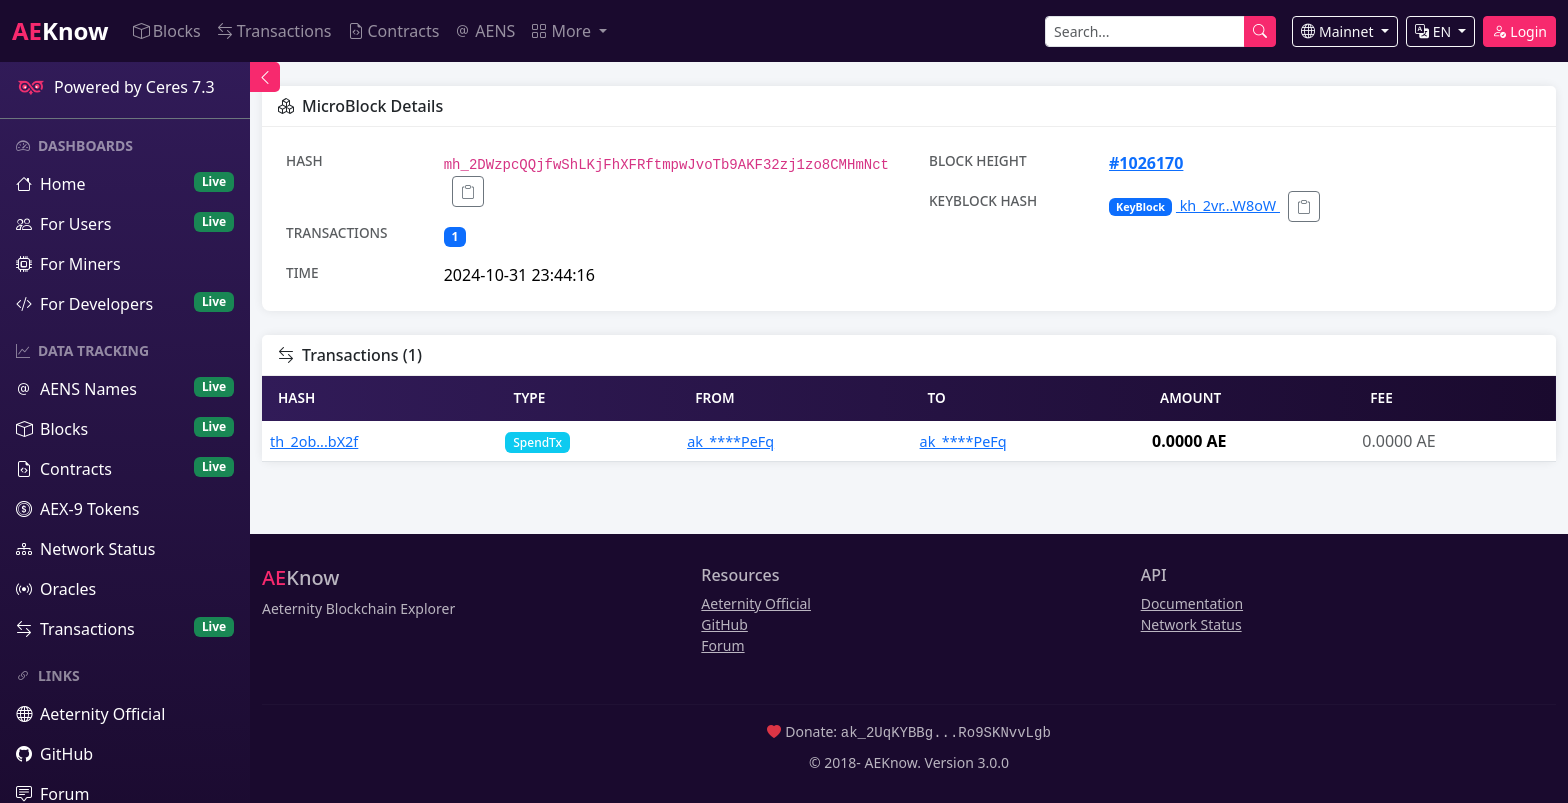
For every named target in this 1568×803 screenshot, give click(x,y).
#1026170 (1146, 163)
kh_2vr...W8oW (1194, 205)
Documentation (1192, 603)
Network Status (1191, 624)
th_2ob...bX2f (314, 441)
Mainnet (1339, 31)
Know (60, 30)
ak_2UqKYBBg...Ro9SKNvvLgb (946, 731)
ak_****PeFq (730, 441)
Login (1519, 31)
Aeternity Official (756, 603)
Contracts (394, 31)
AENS (485, 31)
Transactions (274, 31)
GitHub (724, 624)
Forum (722, 645)
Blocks (167, 31)
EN (1435, 31)
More (563, 31)
